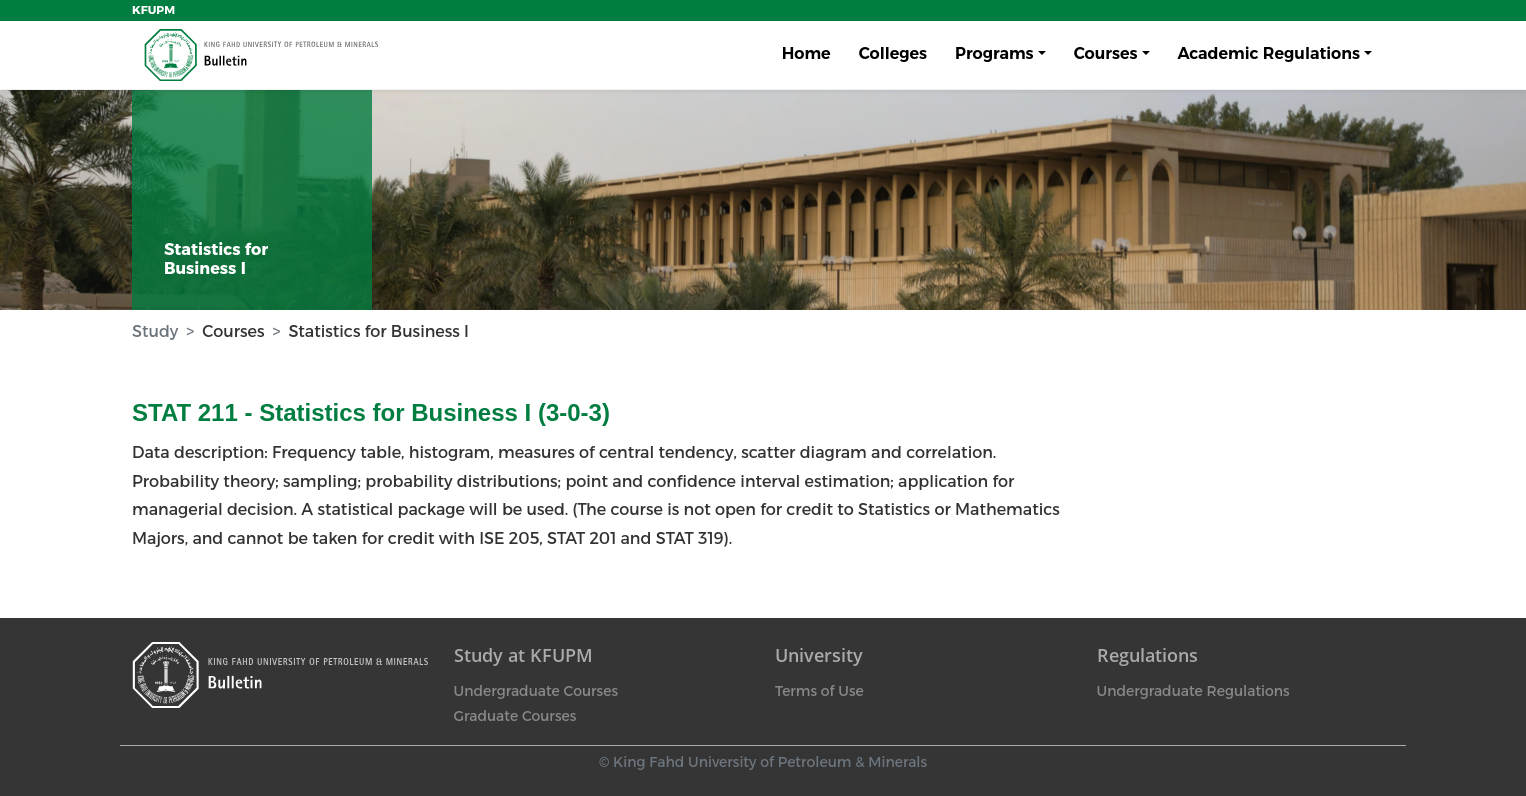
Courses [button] (1106, 53)
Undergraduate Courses (536, 691)
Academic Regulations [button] (1269, 53)
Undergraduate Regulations (1193, 691)
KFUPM (153, 10)
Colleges (893, 53)
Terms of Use (819, 691)
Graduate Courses (515, 716)
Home (806, 53)
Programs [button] (994, 53)
